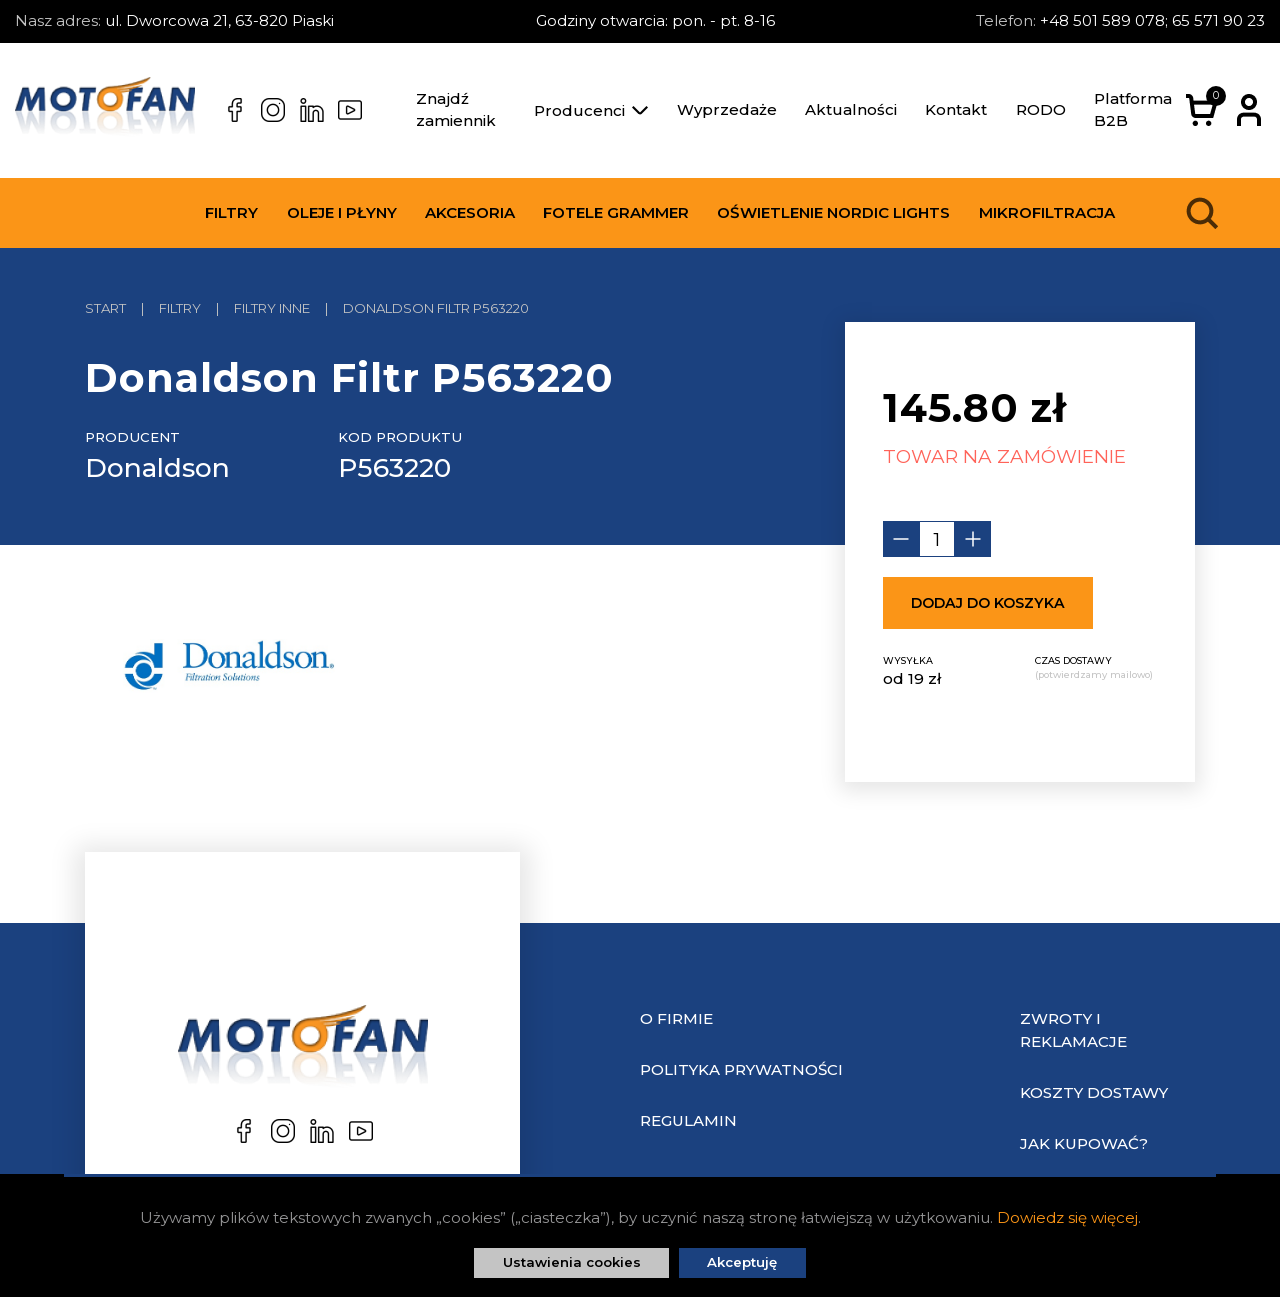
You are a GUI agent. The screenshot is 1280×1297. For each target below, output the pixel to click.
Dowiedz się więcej (1067, 1217)
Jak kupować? (1084, 1143)
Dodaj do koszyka (988, 603)
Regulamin (688, 1120)
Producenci (591, 110)
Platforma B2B (1133, 110)
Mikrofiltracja (1047, 212)
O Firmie (676, 1018)
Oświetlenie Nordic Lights (833, 212)
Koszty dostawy (1094, 1092)
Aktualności (851, 109)
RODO (1041, 109)
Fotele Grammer (616, 212)
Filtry (231, 212)
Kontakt (956, 109)
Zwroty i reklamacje (1073, 1030)
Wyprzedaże (727, 109)
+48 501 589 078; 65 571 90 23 (1152, 20)
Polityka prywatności (741, 1069)
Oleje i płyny (342, 212)
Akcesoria (470, 212)
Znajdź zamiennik (456, 110)
